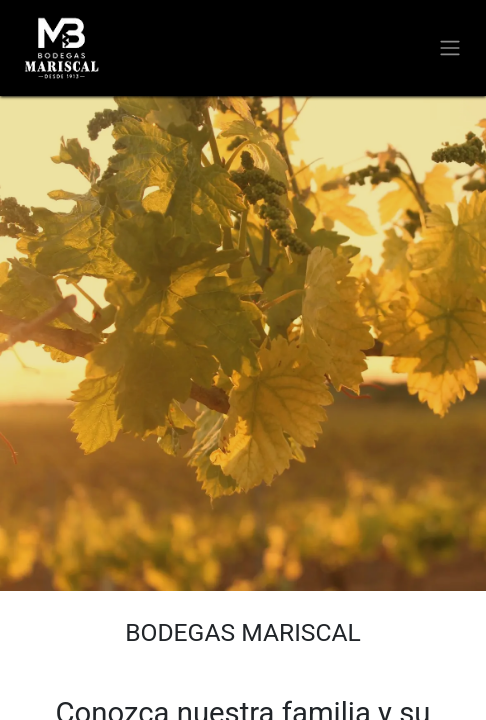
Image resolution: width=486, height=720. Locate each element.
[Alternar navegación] (450, 48)
